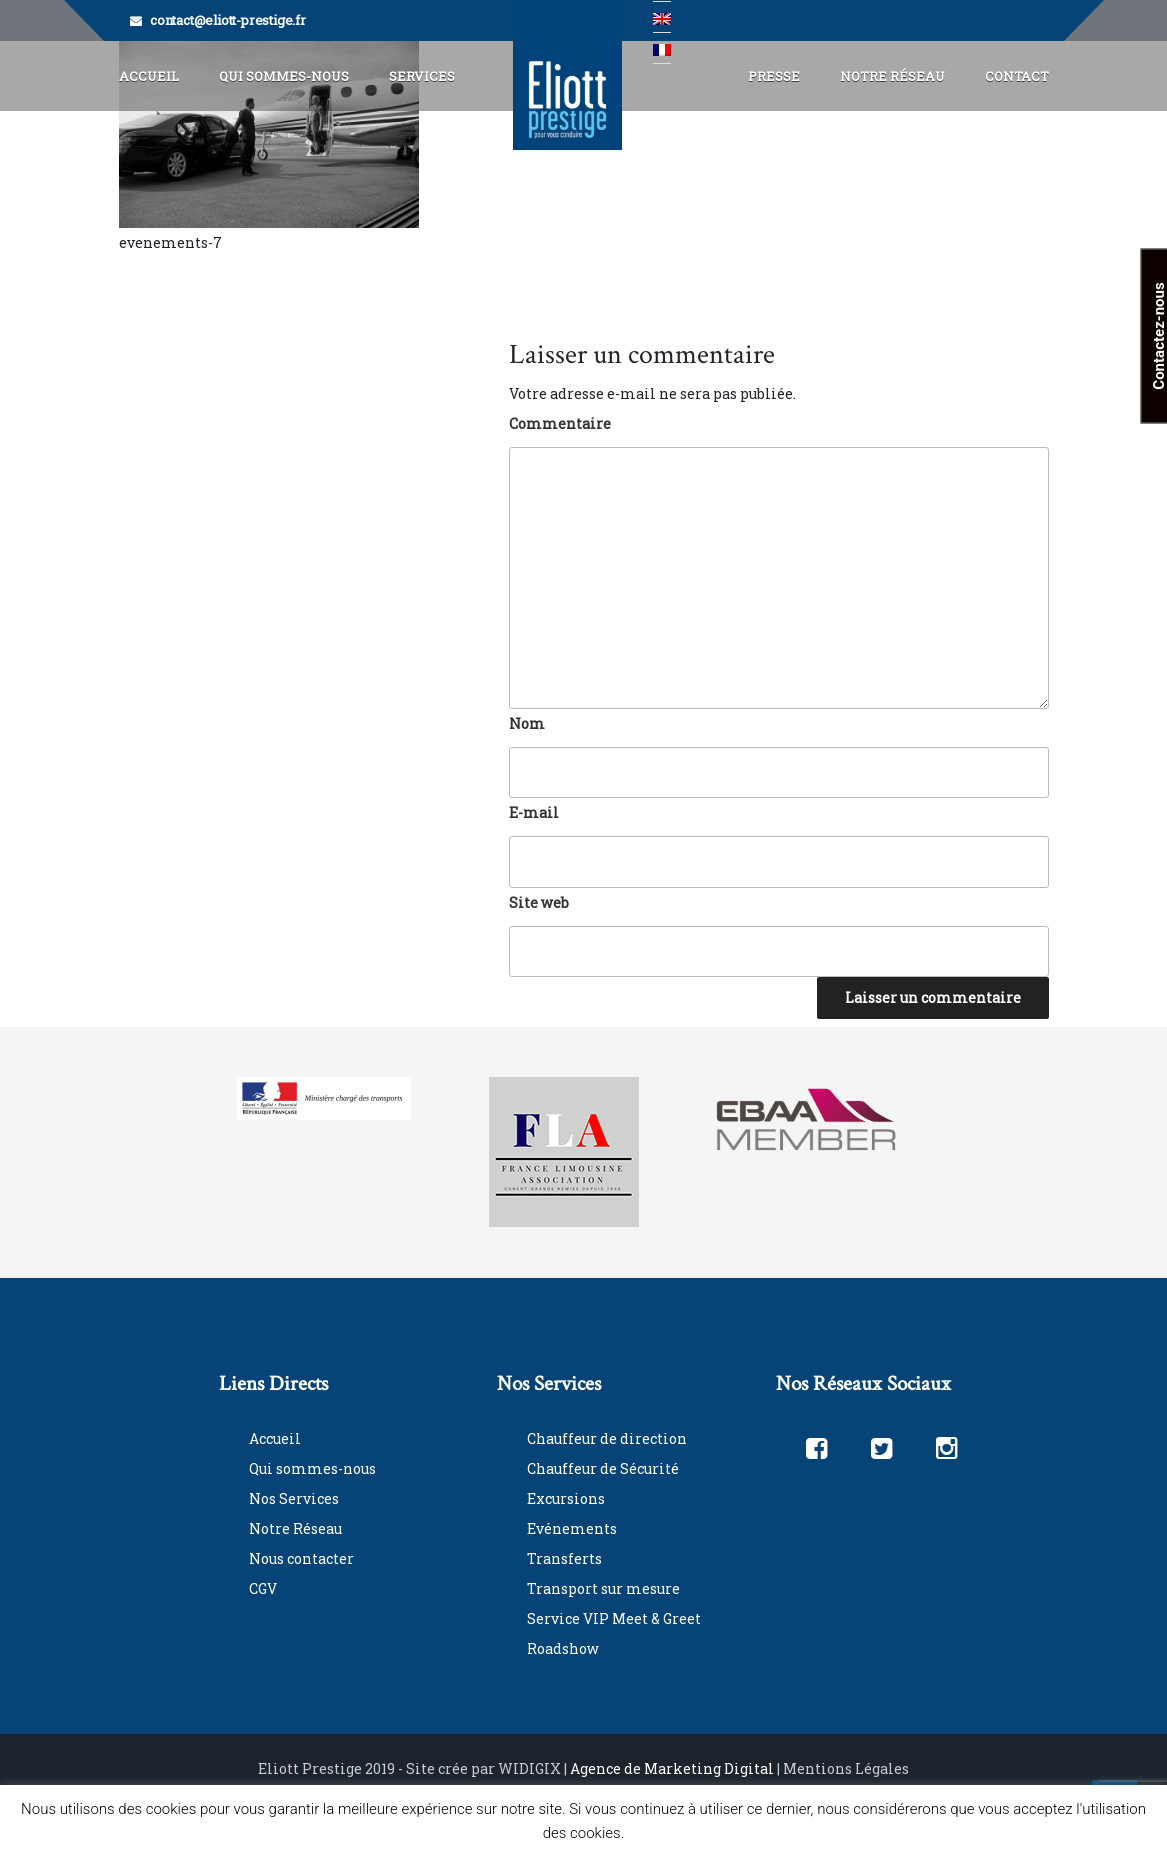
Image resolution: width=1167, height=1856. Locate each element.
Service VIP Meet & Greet (614, 1618)
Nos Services (294, 1498)
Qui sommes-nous (312, 1468)
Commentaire (560, 423)
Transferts (564, 1558)
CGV (263, 1588)
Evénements (572, 1528)
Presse (774, 76)
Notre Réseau (892, 76)
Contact (1017, 76)
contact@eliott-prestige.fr (228, 20)
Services (422, 76)
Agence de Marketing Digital (672, 1768)
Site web (539, 902)
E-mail (534, 812)
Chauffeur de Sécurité (603, 1468)
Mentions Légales (846, 1768)
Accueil (149, 76)
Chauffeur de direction (607, 1438)
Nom (527, 723)
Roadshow (563, 1648)
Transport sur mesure (603, 1588)
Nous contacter (301, 1558)
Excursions (566, 1498)
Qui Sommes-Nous (284, 76)
